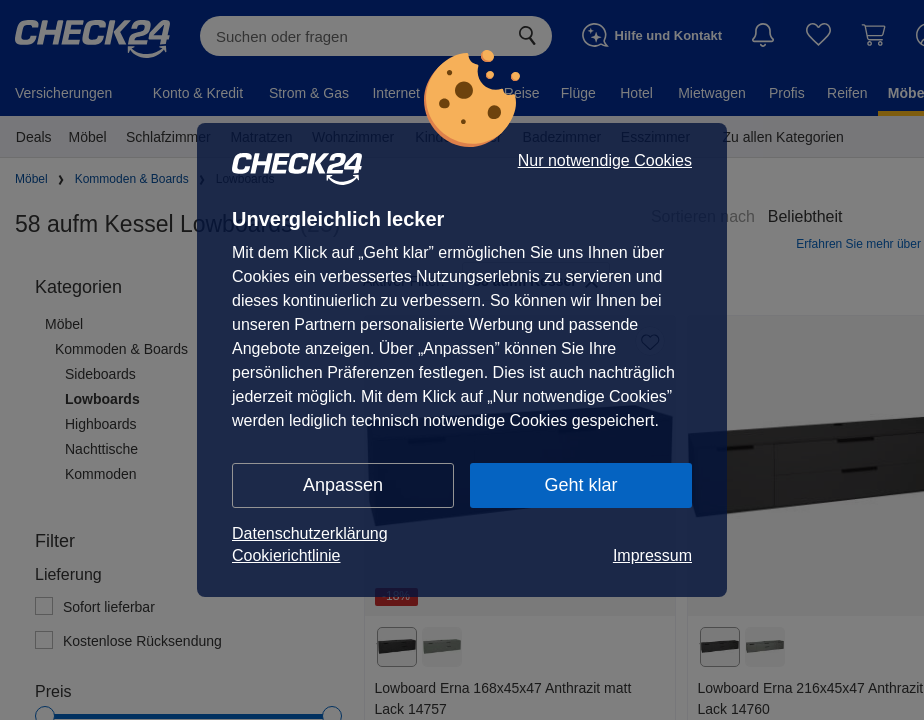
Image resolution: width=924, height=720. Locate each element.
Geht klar (580, 485)
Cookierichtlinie (286, 555)
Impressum (652, 555)
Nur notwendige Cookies (605, 161)
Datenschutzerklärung (310, 533)
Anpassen (343, 485)
